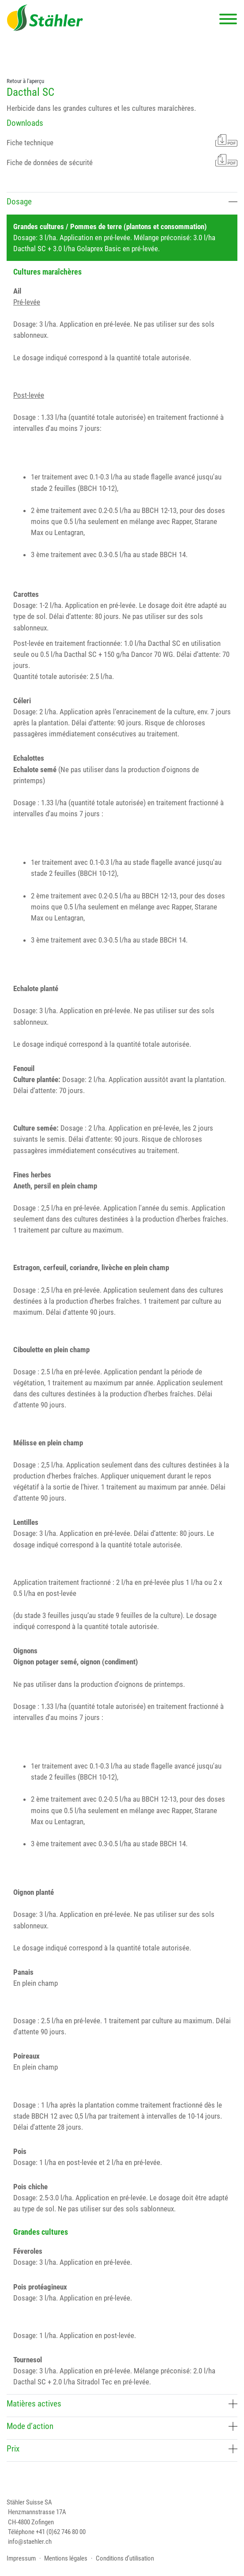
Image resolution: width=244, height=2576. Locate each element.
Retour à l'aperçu (25, 81)
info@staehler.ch (30, 2542)
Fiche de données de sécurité (122, 160)
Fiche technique (122, 140)
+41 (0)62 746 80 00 (61, 2532)
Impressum (21, 2558)
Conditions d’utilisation (125, 2558)
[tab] (122, 203)
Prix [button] (122, 2449)
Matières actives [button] (122, 2404)
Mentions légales (65, 2558)
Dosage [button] (122, 202)
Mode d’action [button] (122, 2426)
